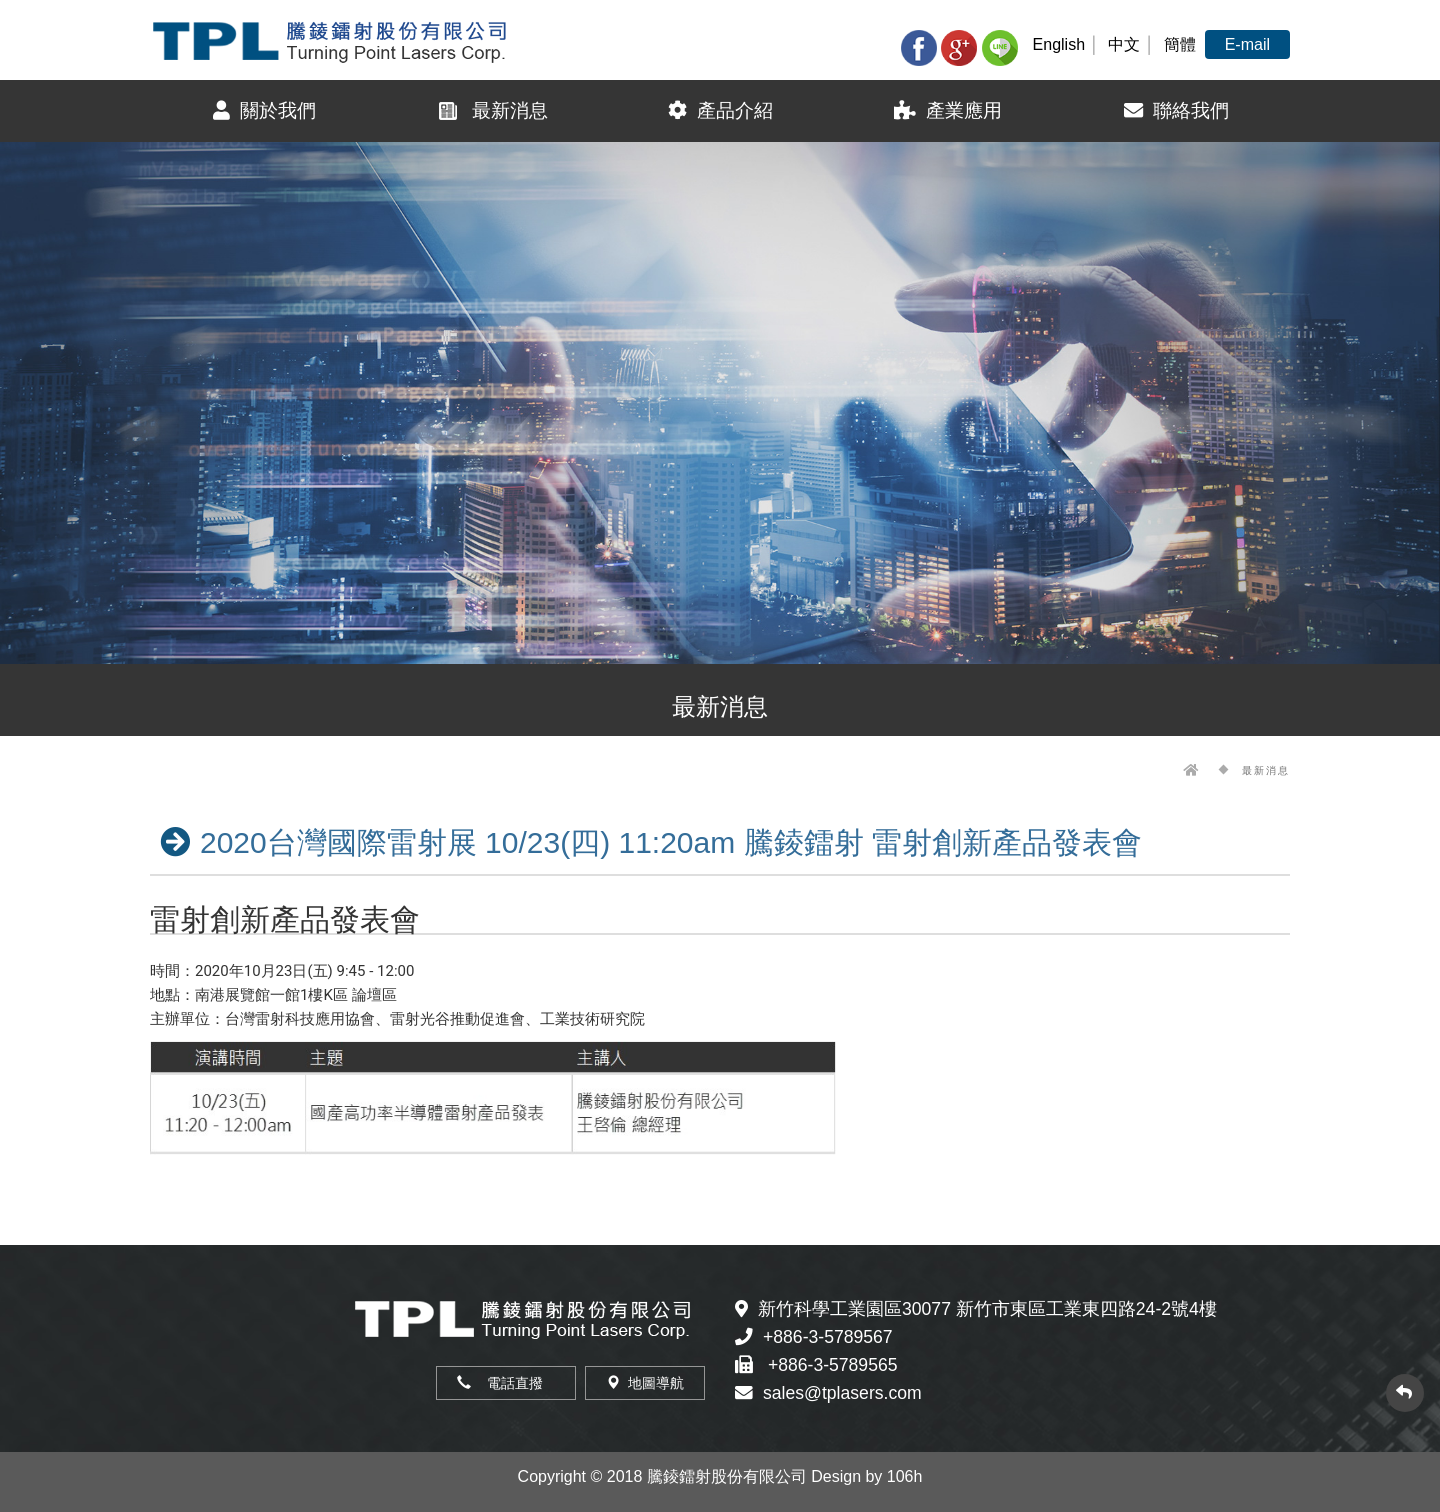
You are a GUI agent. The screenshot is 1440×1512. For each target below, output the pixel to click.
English (1059, 44)
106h (905, 1476)
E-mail (1247, 44)
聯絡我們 (1176, 110)
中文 (1124, 44)
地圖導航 (645, 1383)
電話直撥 (506, 1383)
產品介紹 (720, 110)
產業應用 (948, 110)
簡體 (1180, 44)
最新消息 (492, 110)
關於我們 (264, 110)
